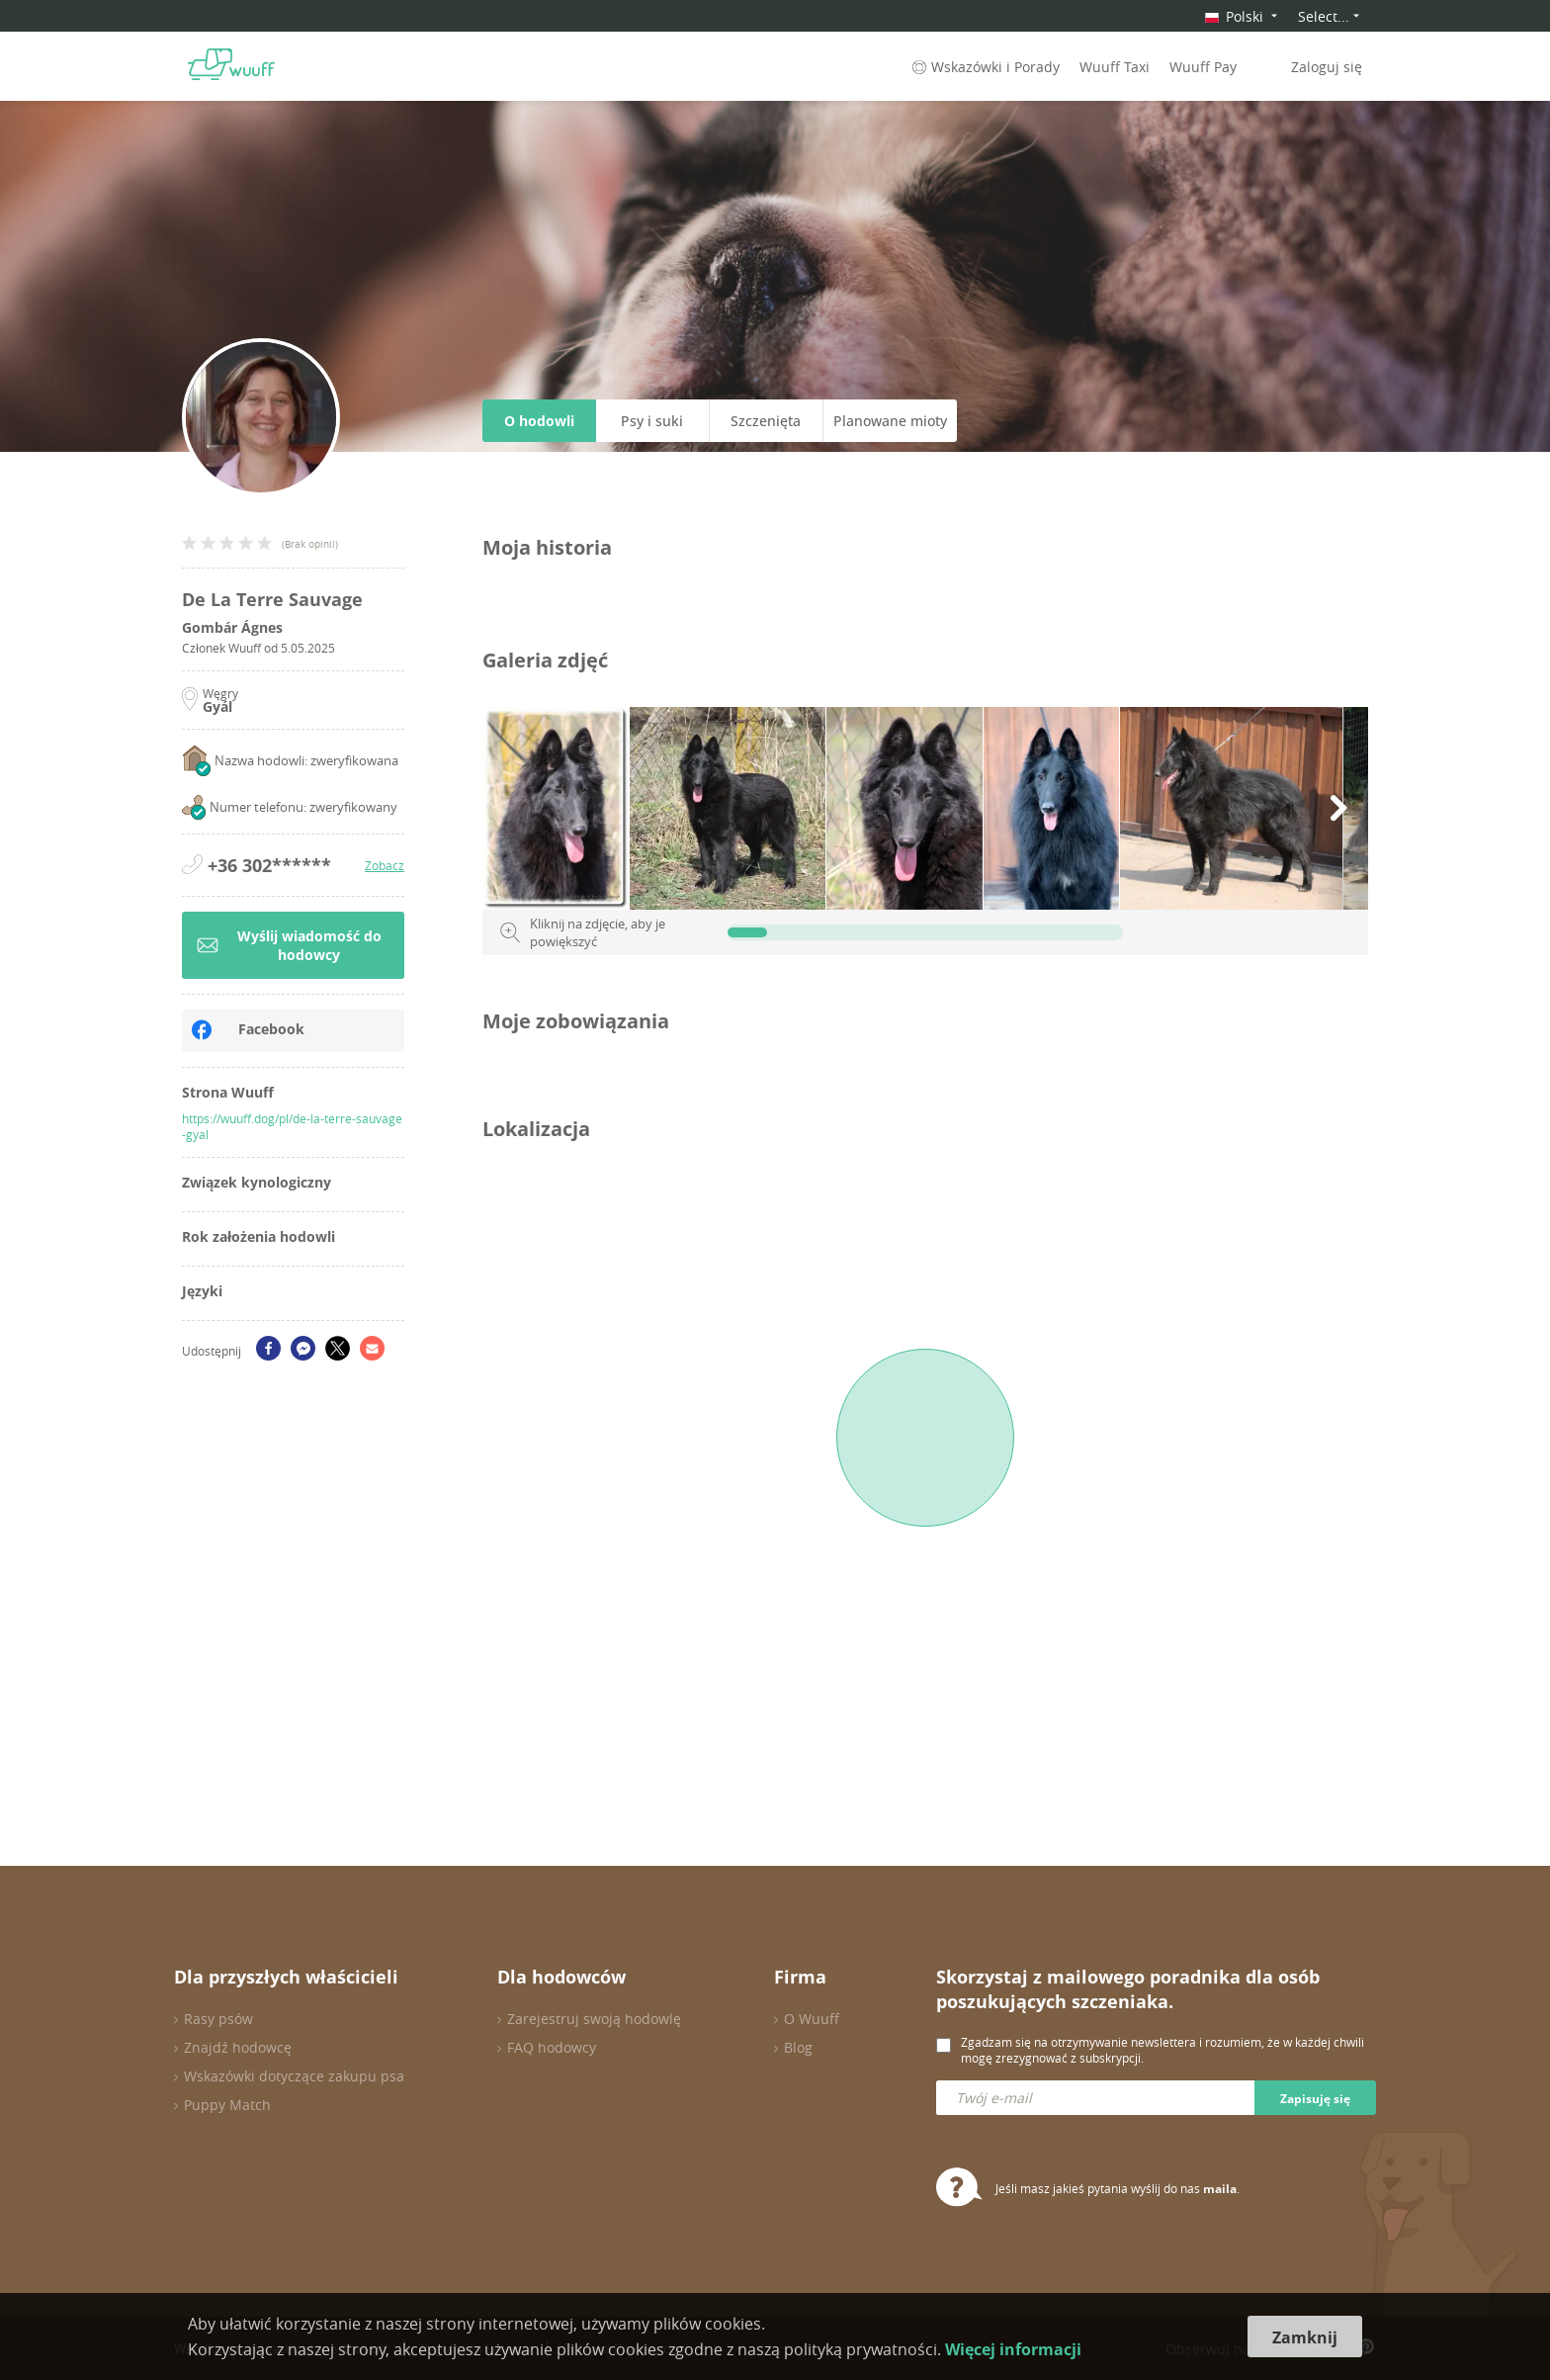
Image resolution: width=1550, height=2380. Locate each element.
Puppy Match (227, 2104)
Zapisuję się (1315, 2098)
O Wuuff (811, 2018)
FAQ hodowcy (551, 2047)
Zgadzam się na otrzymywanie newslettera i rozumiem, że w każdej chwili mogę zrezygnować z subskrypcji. (1162, 2050)
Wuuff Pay (1203, 66)
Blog (798, 2047)
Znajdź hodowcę (238, 2047)
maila (1220, 2188)
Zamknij (1304, 2337)
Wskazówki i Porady (984, 66)
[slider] (747, 932)
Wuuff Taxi (1114, 66)
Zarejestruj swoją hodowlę (594, 2018)
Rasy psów (218, 2018)
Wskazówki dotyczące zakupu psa (294, 2076)
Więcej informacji (1013, 2349)
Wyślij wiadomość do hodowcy (289, 945)
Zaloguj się (1326, 66)
